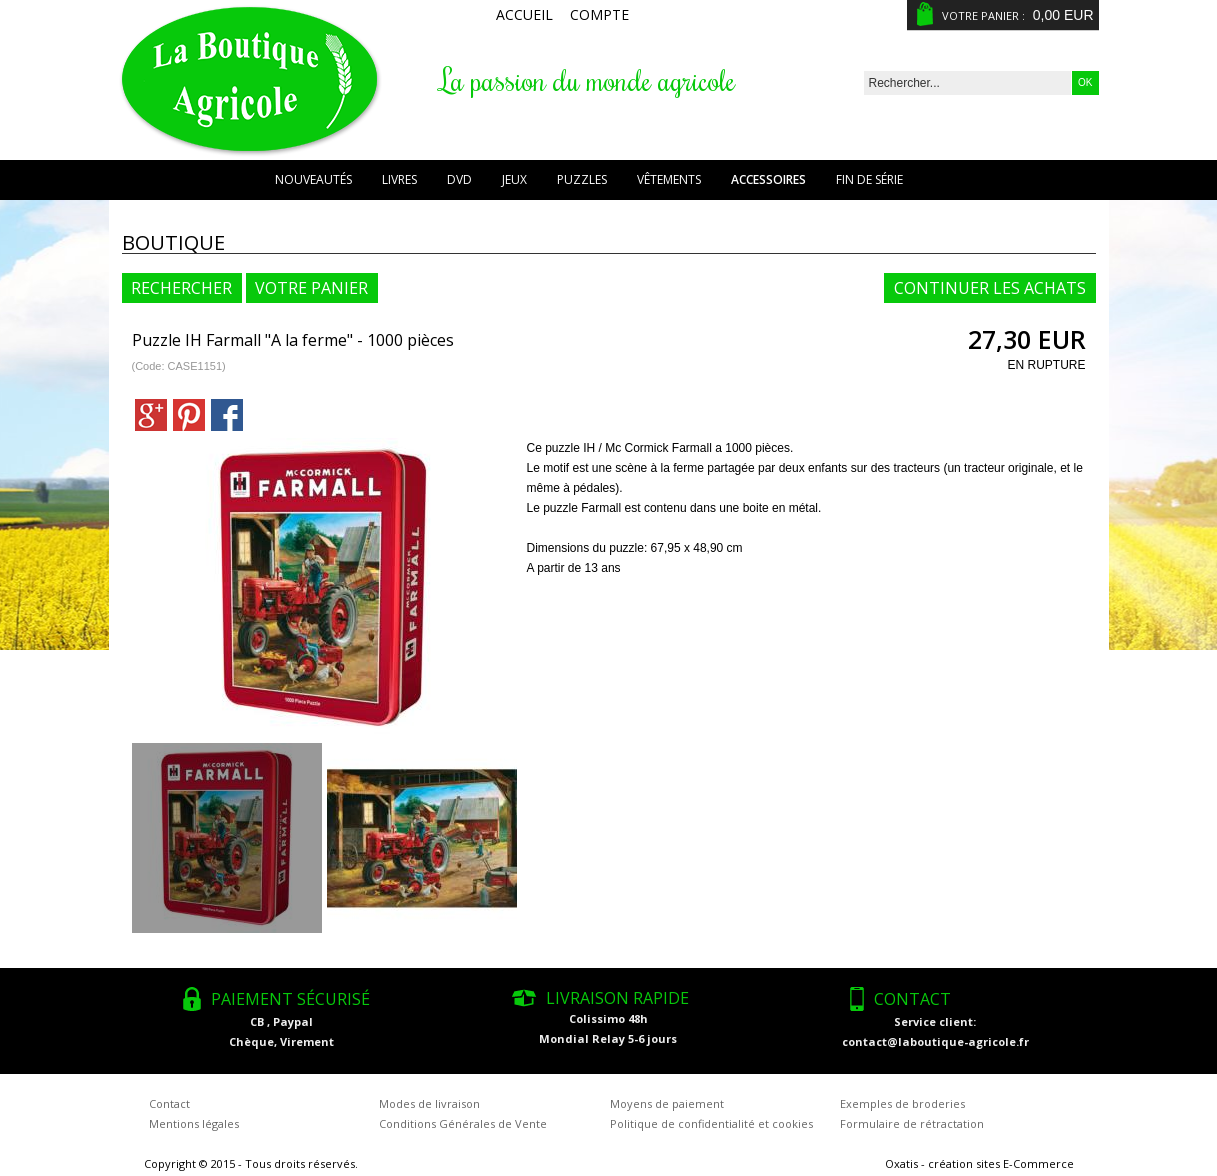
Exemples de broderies (902, 1103)
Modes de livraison (429, 1103)
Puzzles (582, 179)
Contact (169, 1103)
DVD (459, 179)
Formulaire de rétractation (912, 1123)
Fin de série (869, 179)
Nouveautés (313, 179)
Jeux (514, 179)
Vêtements (669, 179)
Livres (399, 179)
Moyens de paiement (667, 1103)
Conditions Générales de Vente (463, 1123)
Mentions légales (194, 1123)
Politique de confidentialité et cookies (711, 1123)
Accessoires (768, 179)
